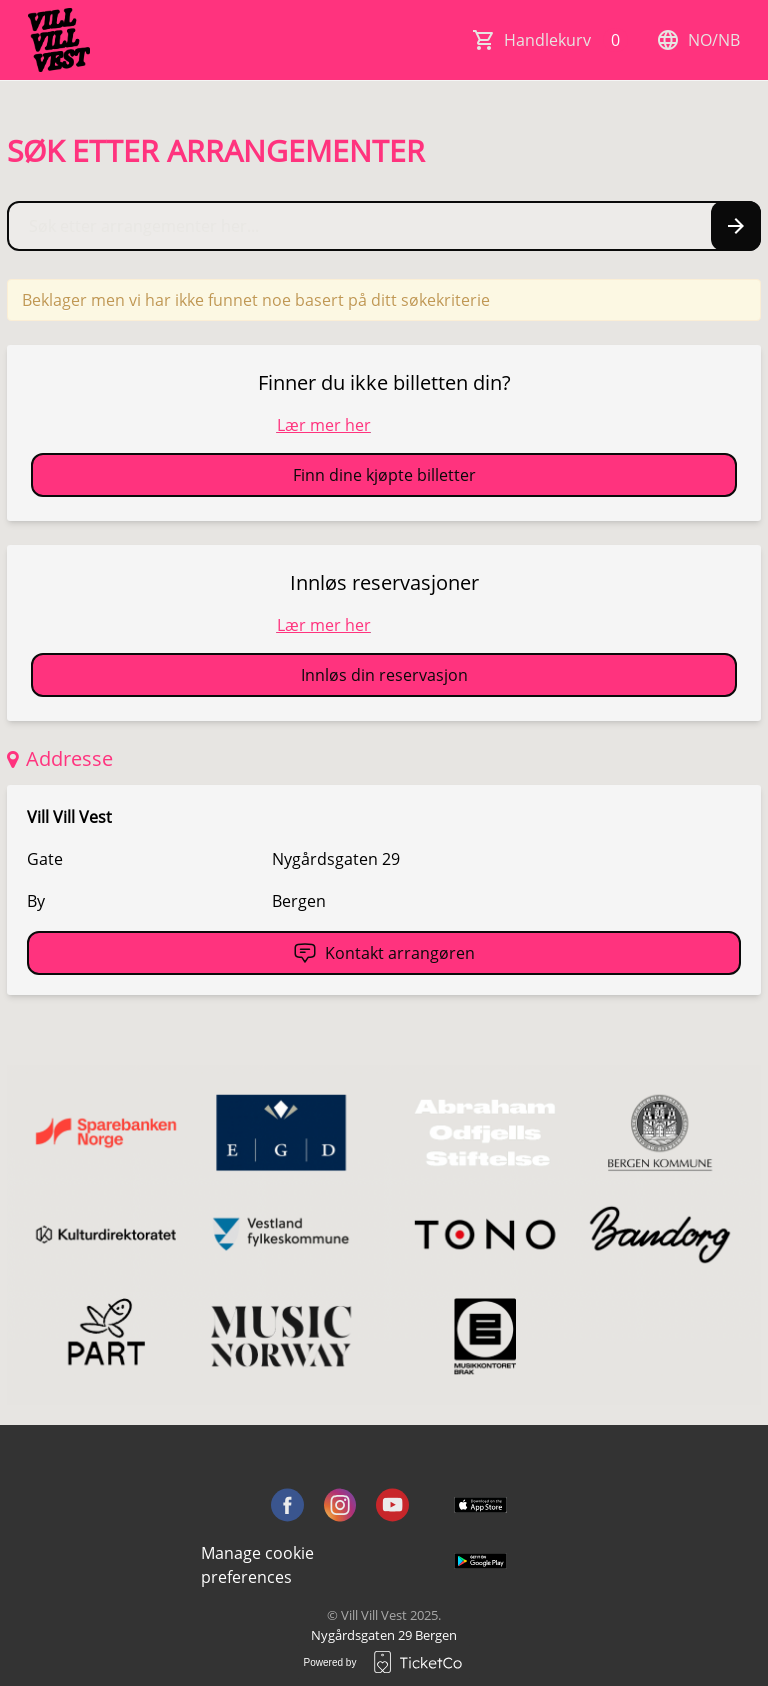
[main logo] (59, 40)
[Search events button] (736, 226)
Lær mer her (324, 425)
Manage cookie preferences (257, 1565)
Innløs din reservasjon (384, 675)
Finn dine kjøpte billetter (384, 475)
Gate (45, 859)
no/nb (698, 40)
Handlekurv (566, 40)
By (36, 901)
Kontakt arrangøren (384, 953)
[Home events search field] (384, 226)
